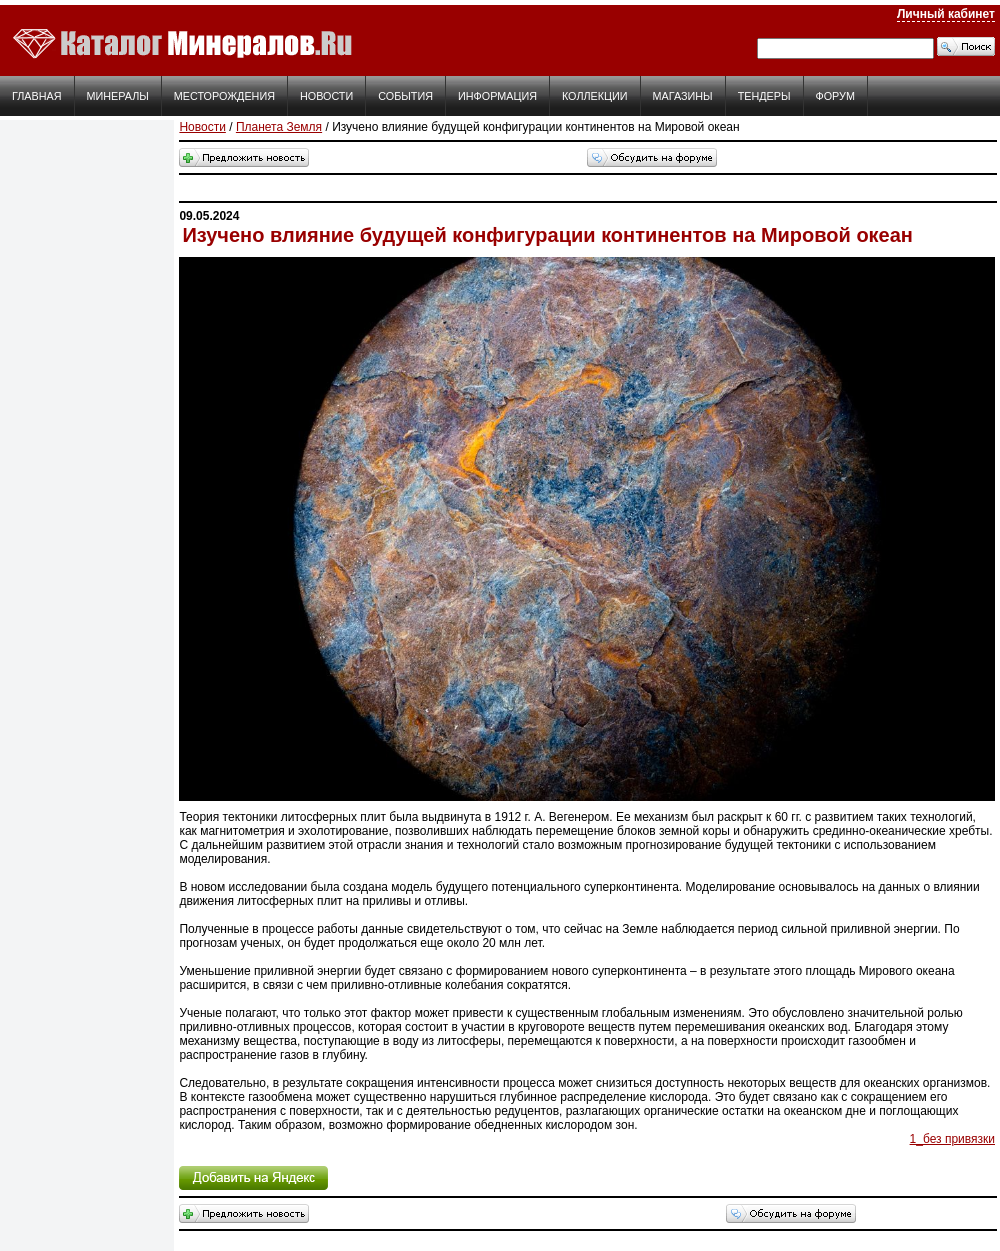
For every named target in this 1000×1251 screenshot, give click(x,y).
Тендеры (764, 96)
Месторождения (224, 96)
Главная (37, 96)
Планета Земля (279, 127)
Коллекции (595, 96)
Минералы (118, 96)
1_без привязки (952, 1139)
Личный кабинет (946, 14)
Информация (497, 96)
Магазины (683, 96)
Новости (326, 96)
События (405, 96)
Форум (835, 96)
